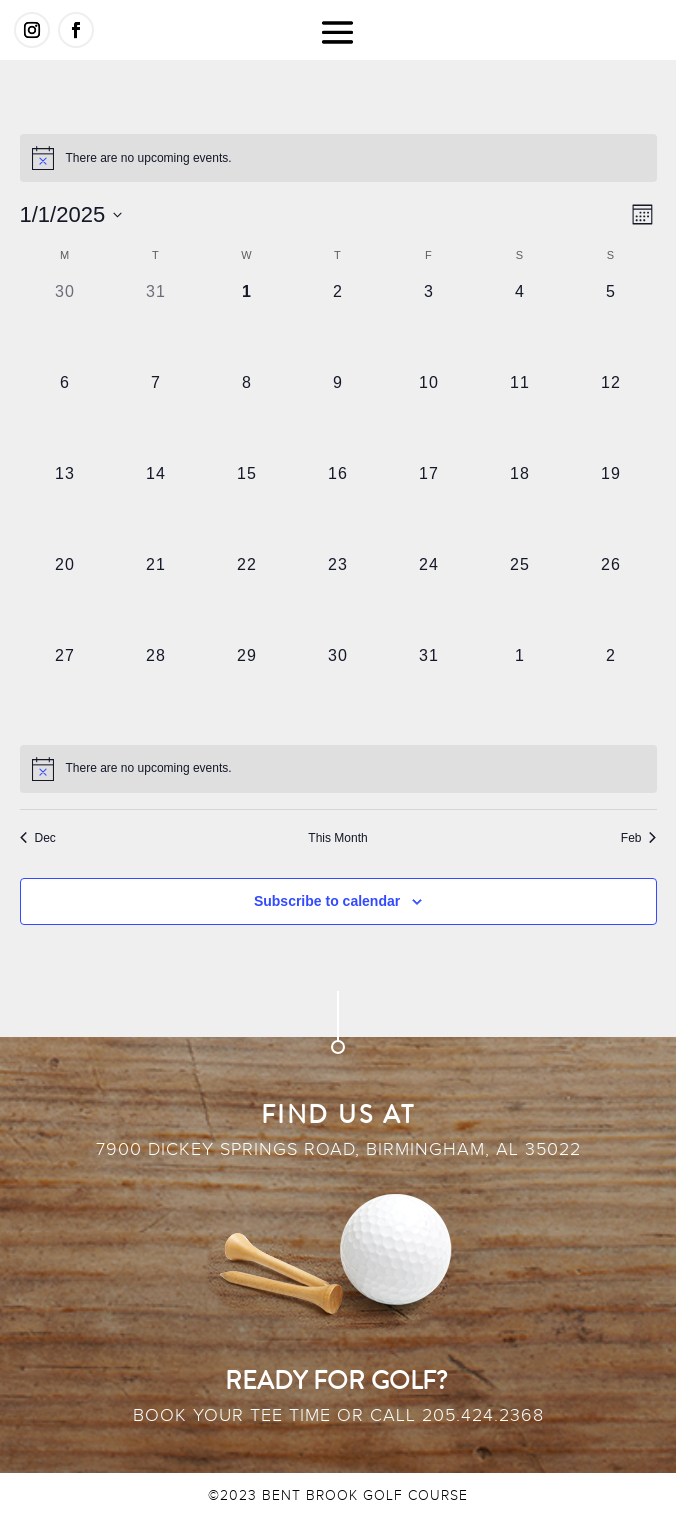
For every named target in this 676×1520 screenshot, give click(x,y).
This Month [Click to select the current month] (337, 838)
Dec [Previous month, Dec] (38, 838)
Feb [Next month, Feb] (639, 838)
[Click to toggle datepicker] (71, 214)
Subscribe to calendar (327, 901)
